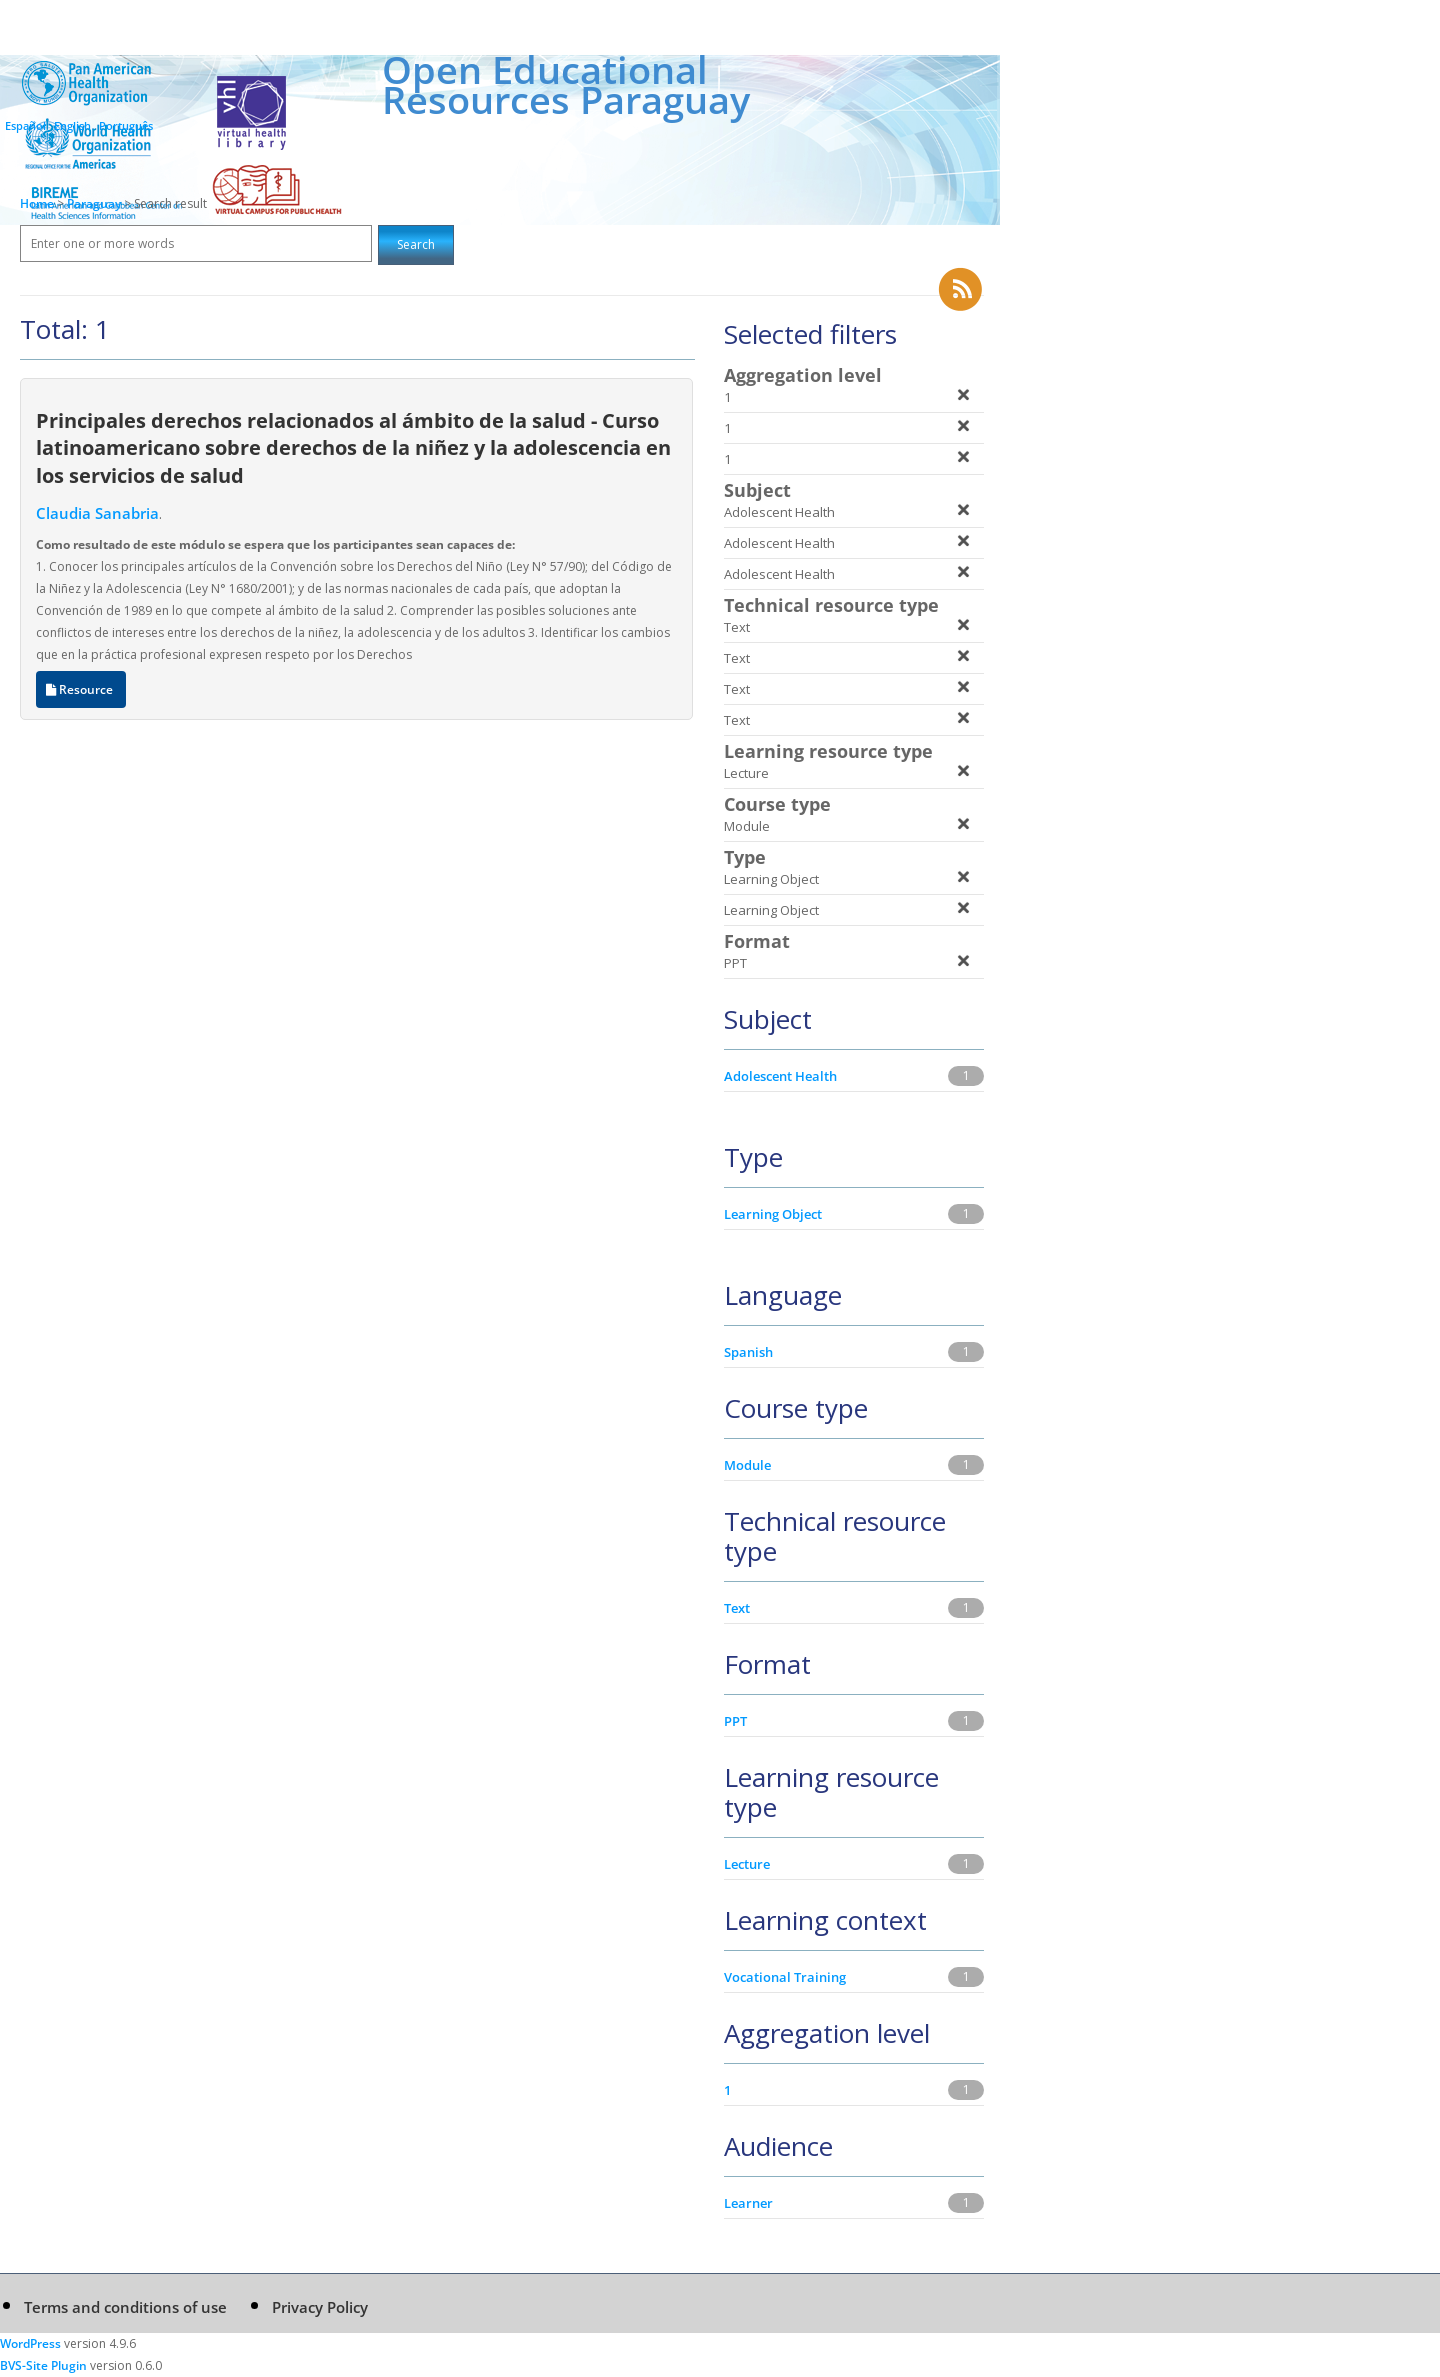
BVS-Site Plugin (43, 2365)
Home (37, 203)
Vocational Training (785, 1977)
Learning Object (773, 1214)
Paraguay (95, 203)
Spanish (748, 1352)
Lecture (747, 1864)
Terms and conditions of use (125, 2307)
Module (747, 1465)
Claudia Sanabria (97, 513)
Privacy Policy (320, 2307)
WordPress (30, 2343)
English (72, 125)
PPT (735, 1721)
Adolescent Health (780, 1076)
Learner (748, 2203)
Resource (81, 689)
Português (126, 125)
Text (737, 1608)
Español (25, 125)
